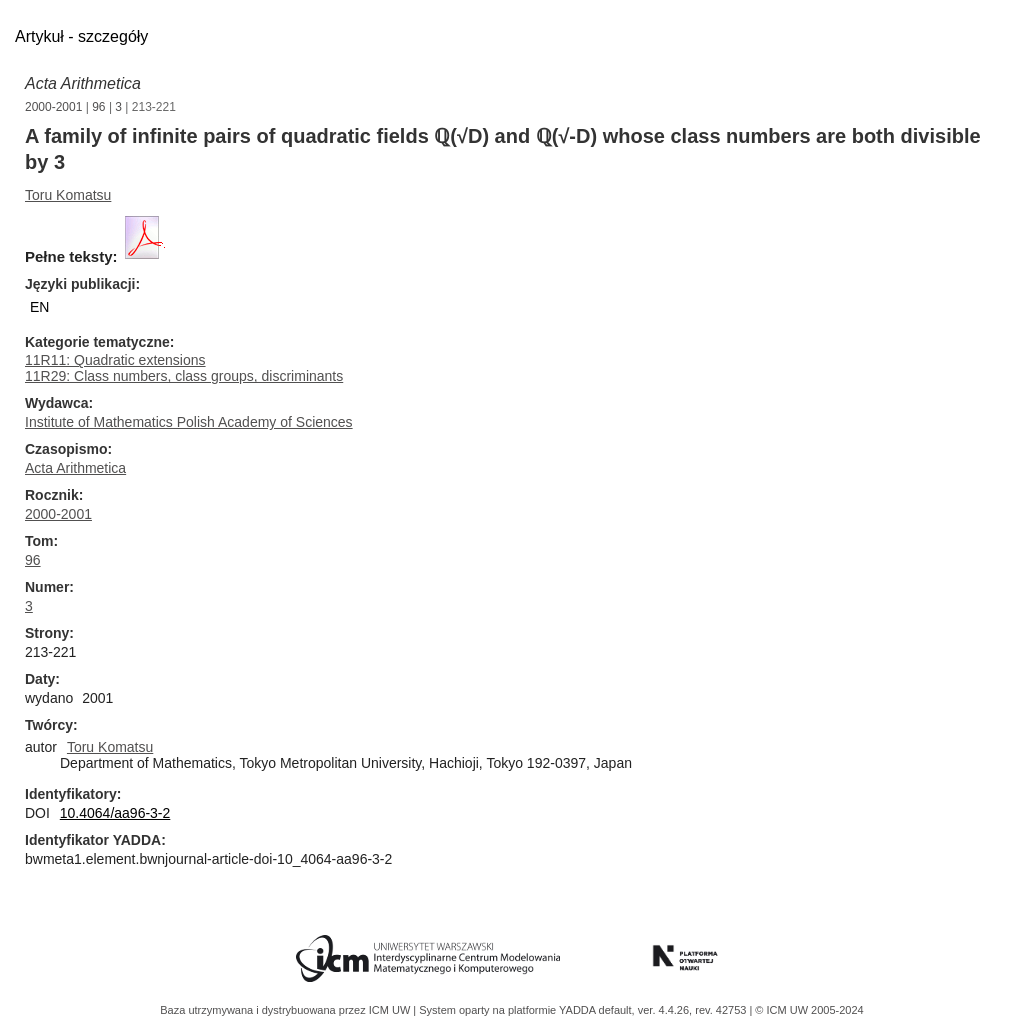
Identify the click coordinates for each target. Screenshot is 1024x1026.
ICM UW (391, 1010)
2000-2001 (53, 107)
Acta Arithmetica (83, 83)
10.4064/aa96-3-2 (115, 813)
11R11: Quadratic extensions (115, 360)
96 (98, 107)
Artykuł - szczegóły (81, 36)
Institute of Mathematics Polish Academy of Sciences (189, 422)
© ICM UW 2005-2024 (809, 1010)
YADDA (579, 1010)
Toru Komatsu (68, 195)
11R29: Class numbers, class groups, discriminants (184, 376)
